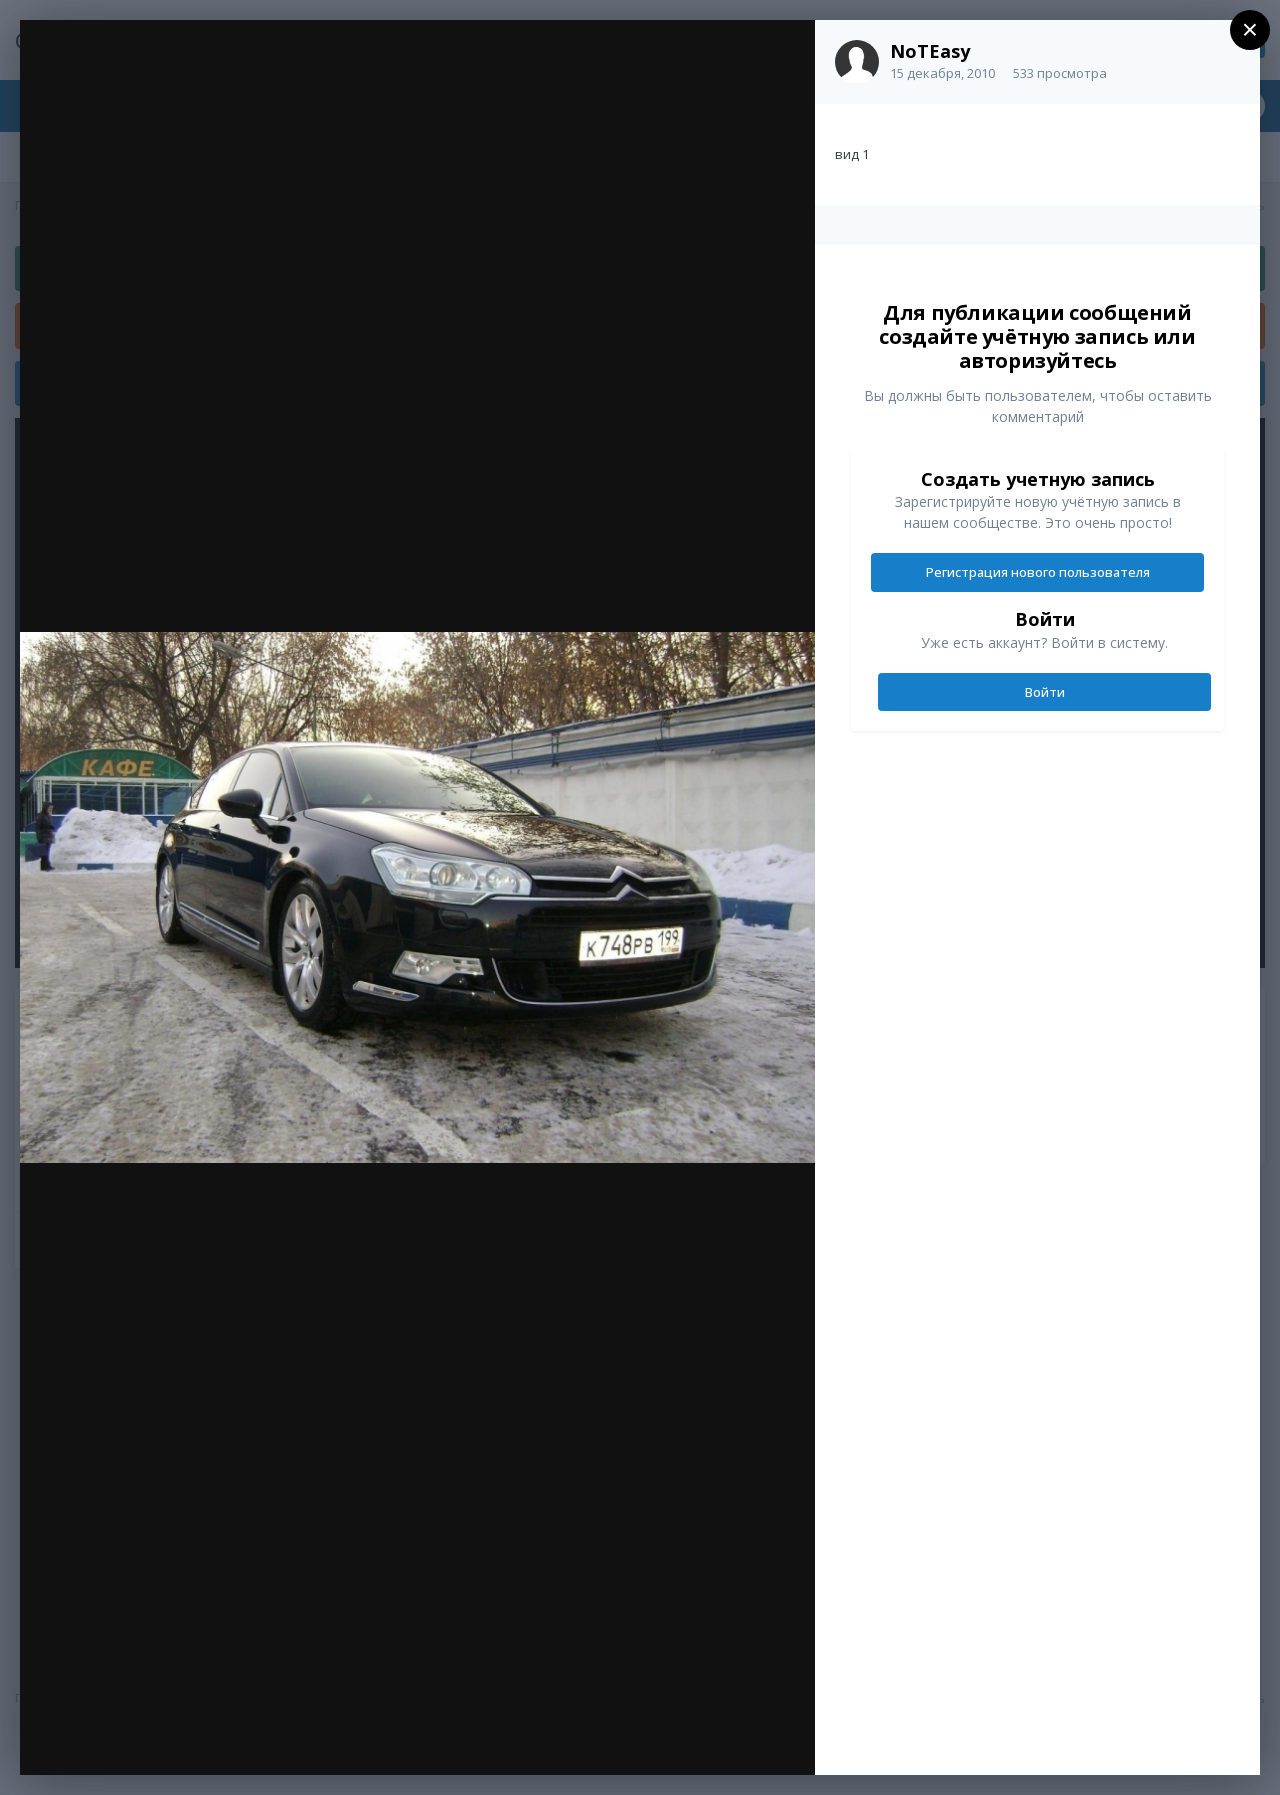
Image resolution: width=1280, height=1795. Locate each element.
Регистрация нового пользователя (1038, 572)
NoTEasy (930, 51)
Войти (1045, 692)
